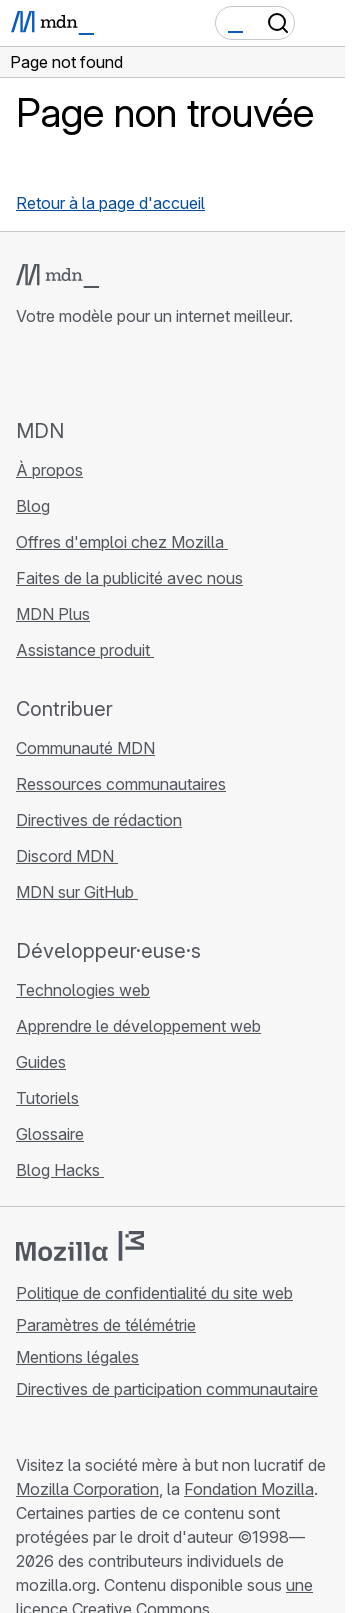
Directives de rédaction (99, 820)
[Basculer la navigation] (322, 23)
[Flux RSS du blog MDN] (172, 372)
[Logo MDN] (57, 276)
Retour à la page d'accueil (110, 203)
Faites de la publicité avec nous (129, 578)
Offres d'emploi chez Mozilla (122, 542)
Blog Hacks (60, 1170)
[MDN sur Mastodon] (136, 372)
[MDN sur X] (100, 372)
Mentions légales (77, 1357)
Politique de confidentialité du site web (154, 1293)
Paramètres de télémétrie (106, 1325)
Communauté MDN (85, 748)
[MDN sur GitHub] (28, 372)
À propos (49, 470)
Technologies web (83, 990)
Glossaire (50, 1134)
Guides (41, 1062)
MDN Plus (53, 614)
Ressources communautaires (121, 784)
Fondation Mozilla (249, 1489)
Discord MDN (67, 856)
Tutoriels (47, 1098)
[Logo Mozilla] (80, 1246)
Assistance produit (85, 650)
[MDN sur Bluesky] (64, 372)
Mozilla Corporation (87, 1489)
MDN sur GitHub (77, 892)
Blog (33, 506)
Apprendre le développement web (138, 1026)
